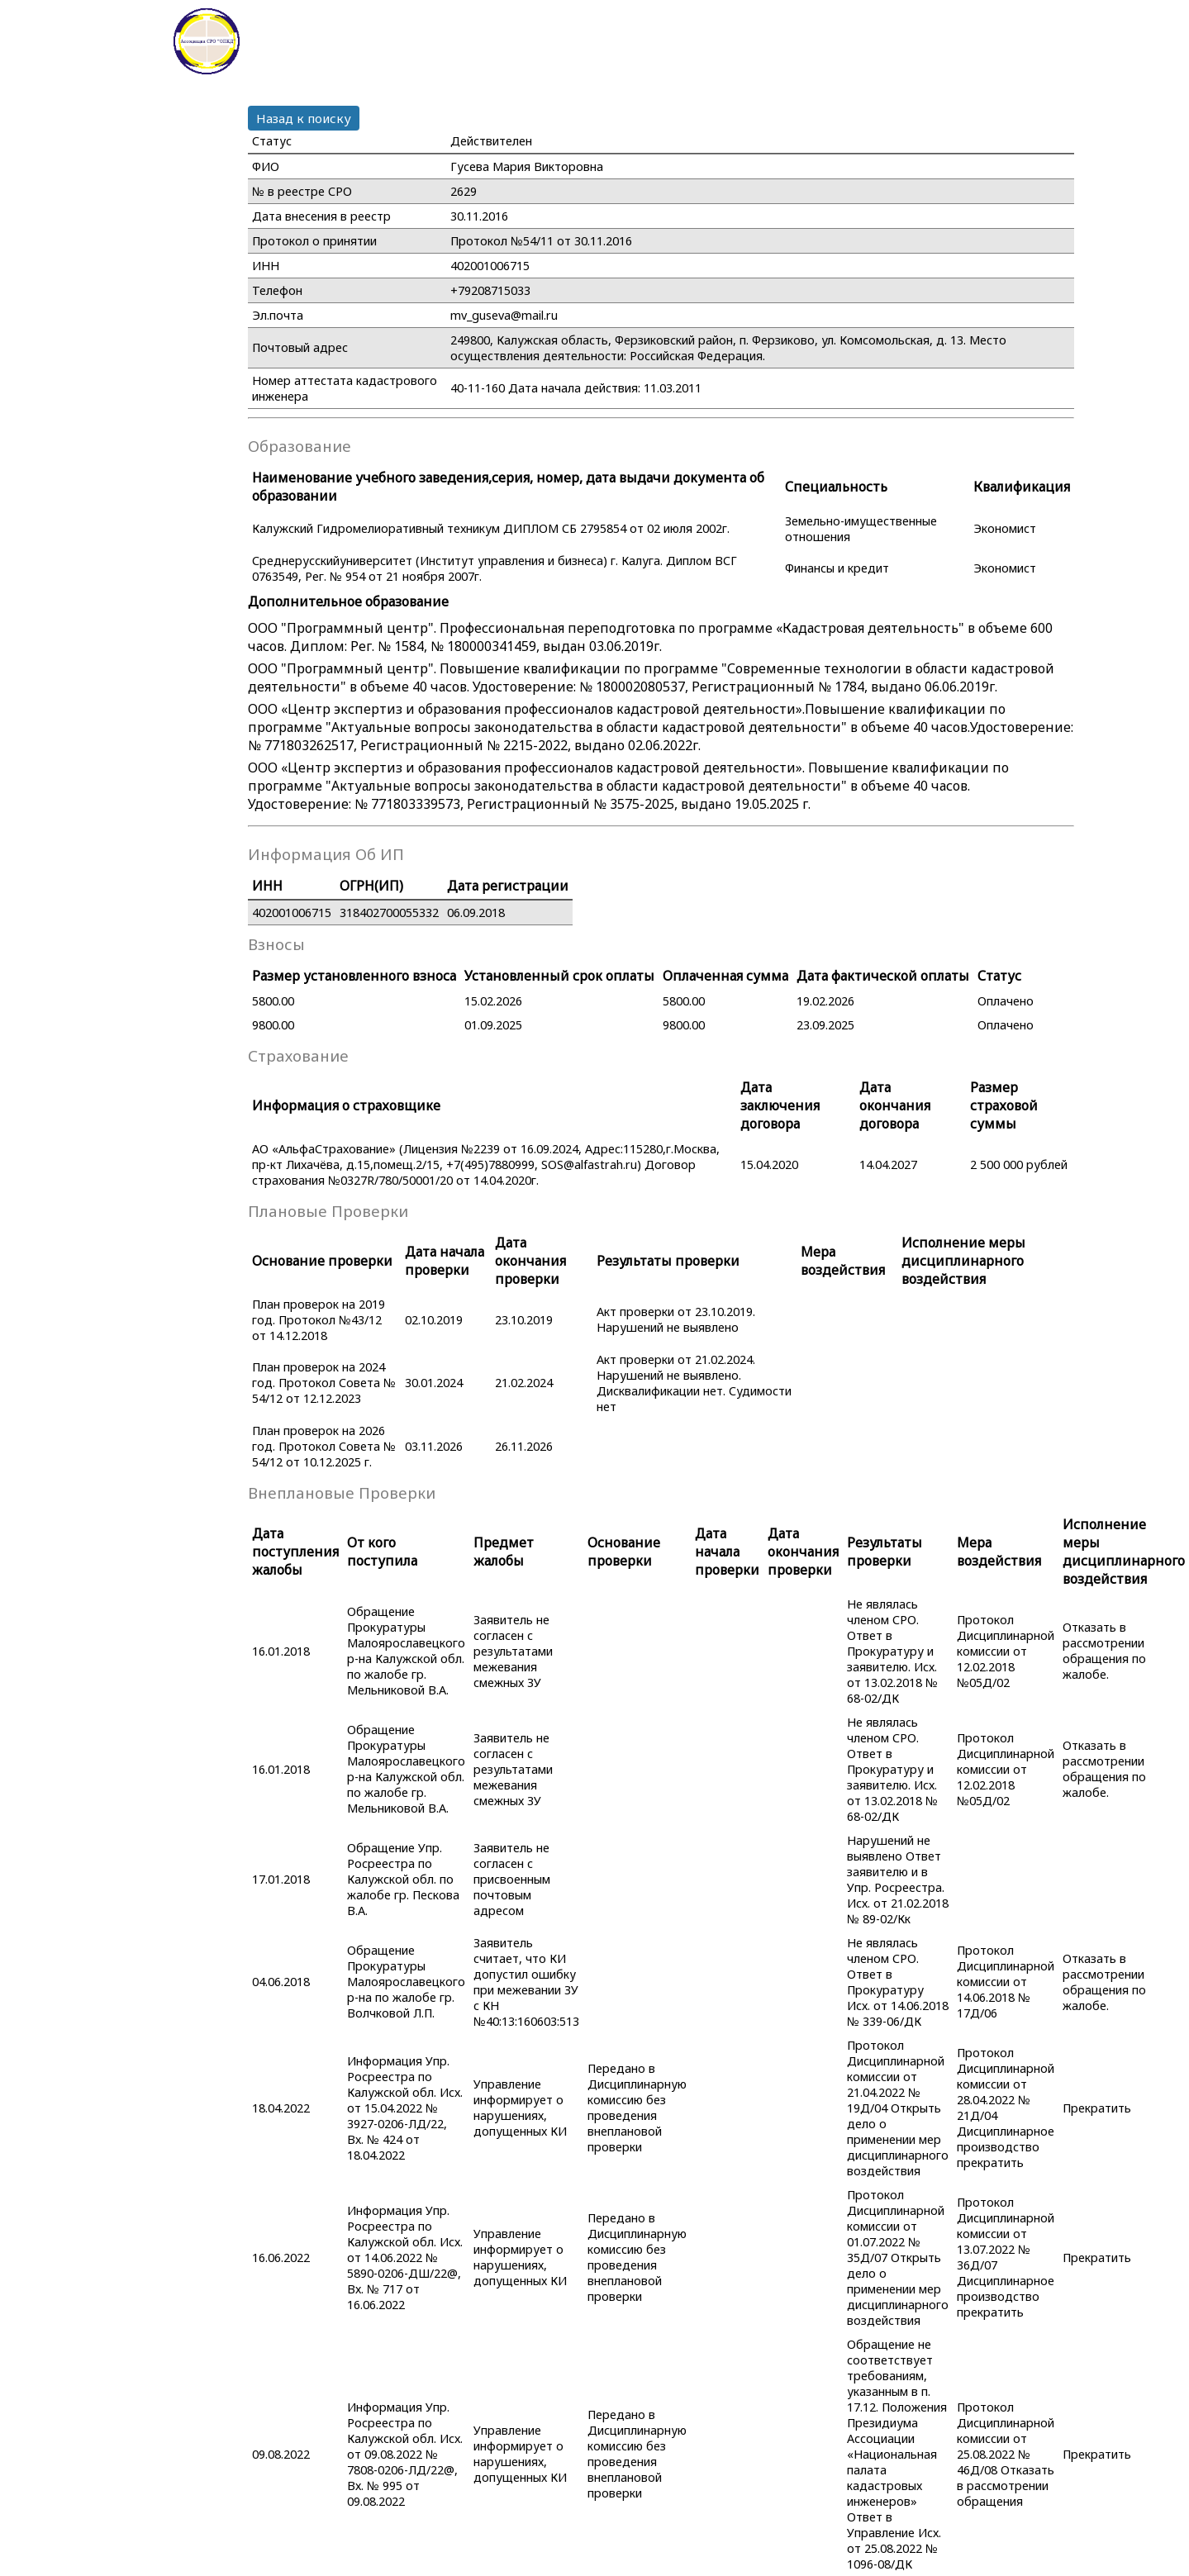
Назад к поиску (303, 118)
